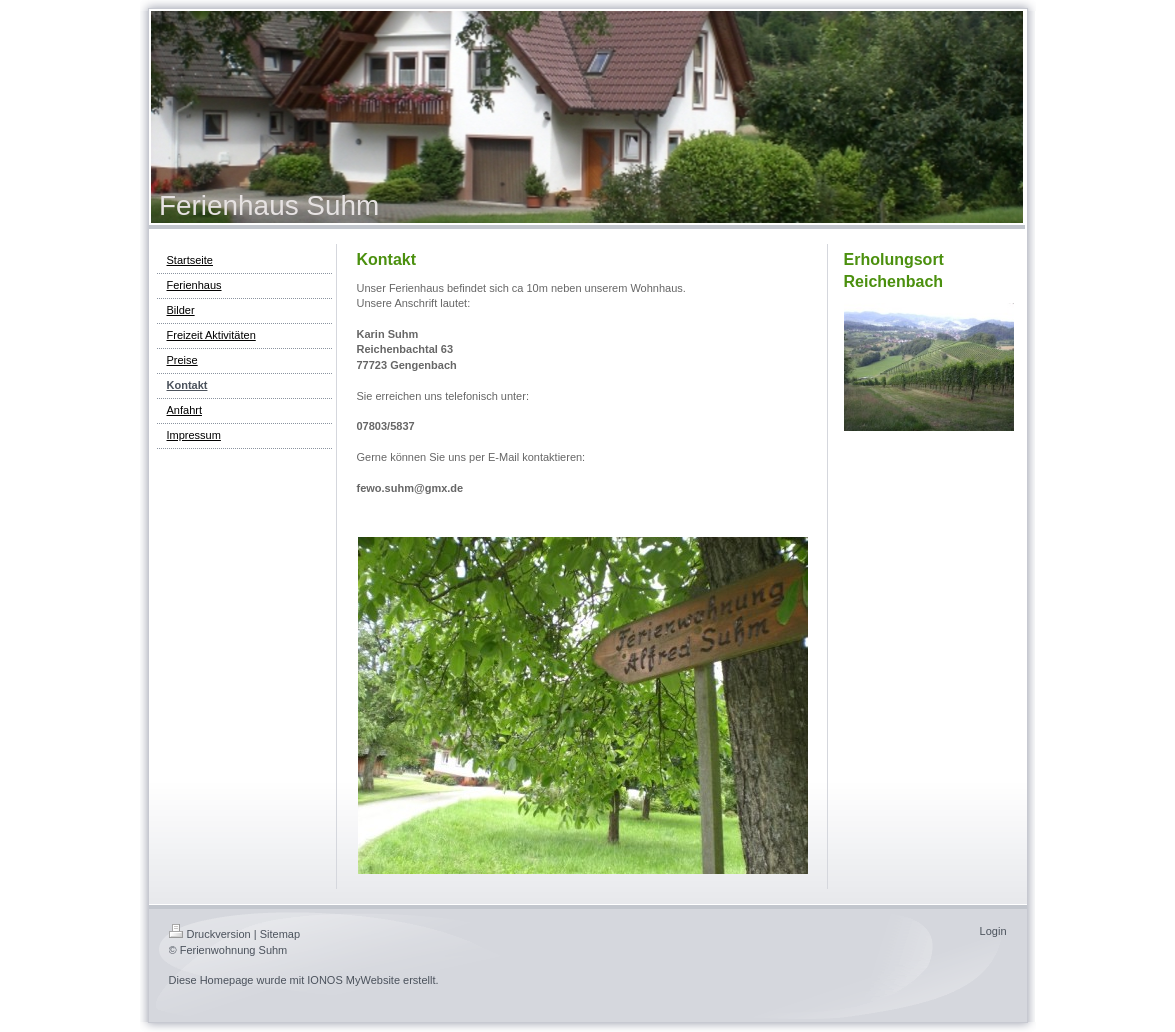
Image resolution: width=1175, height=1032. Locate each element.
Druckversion (210, 934)
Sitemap (280, 934)
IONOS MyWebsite (353, 980)
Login (993, 931)
